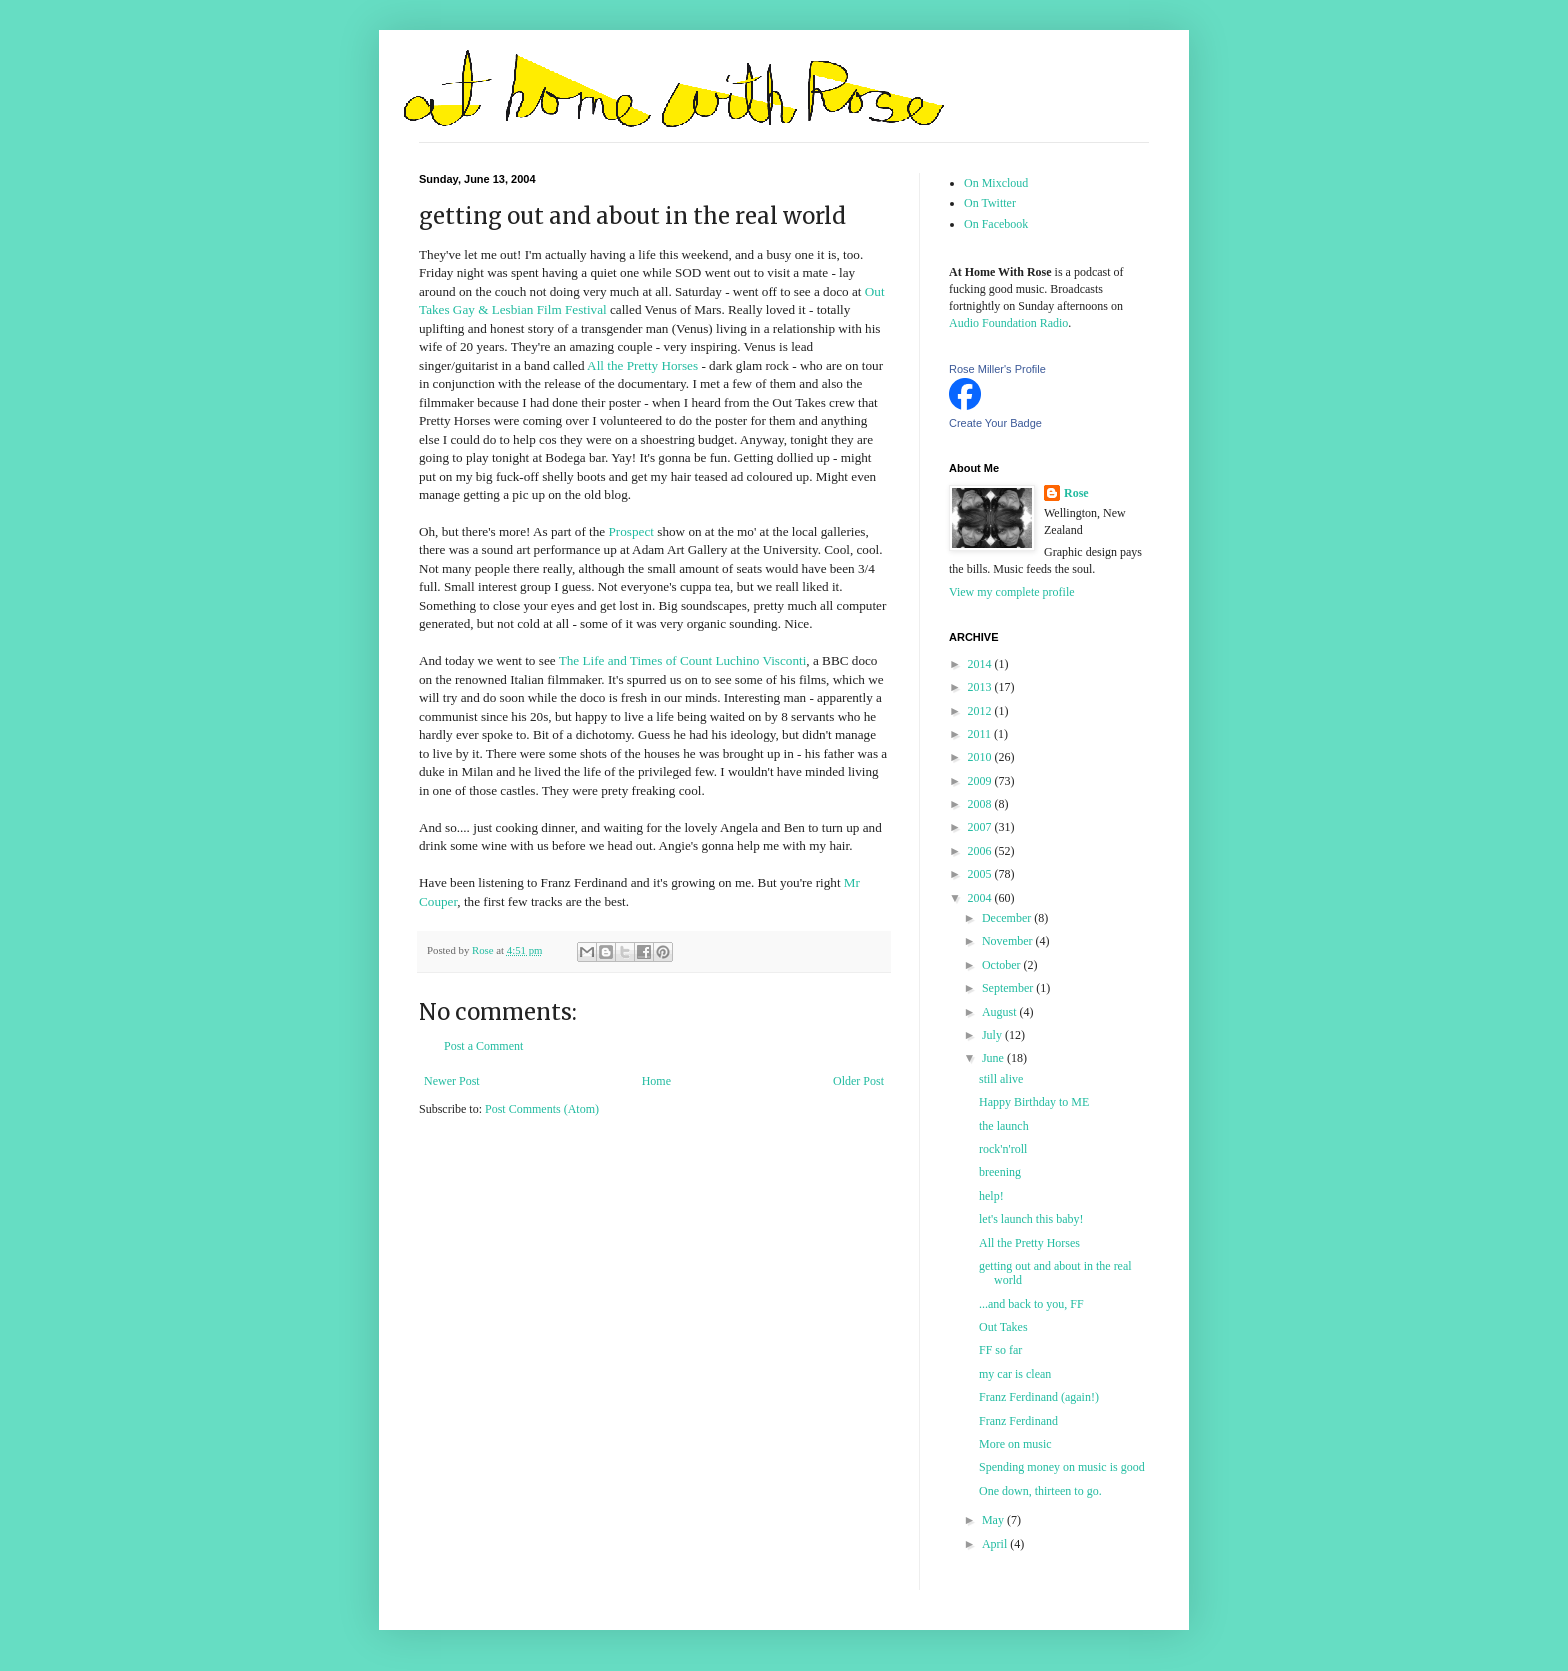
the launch (1004, 1126)
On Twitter (990, 203)
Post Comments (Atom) (542, 1109)
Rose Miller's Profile (997, 369)
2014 (981, 664)
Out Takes (1003, 1327)
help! (991, 1196)
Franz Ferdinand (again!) (1039, 1397)
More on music (1015, 1444)
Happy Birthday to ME (1034, 1102)
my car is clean (1015, 1374)
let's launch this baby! (1031, 1219)
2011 (981, 734)
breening (1000, 1172)
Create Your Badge (995, 423)
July (993, 1035)
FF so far (1000, 1350)
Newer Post (452, 1081)
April (996, 1544)
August (1001, 1012)
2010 (981, 757)
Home (656, 1081)
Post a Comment (483, 1046)
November (1009, 941)
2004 (981, 898)
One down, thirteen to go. (1040, 1491)
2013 (981, 687)
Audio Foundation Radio (1008, 323)
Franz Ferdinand (1018, 1421)
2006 (981, 851)
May (994, 1520)
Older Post (858, 1081)
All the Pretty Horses (642, 365)
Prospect (631, 531)
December (1008, 918)
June (994, 1058)
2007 (981, 827)
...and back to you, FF (1031, 1304)
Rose (1076, 493)
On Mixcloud (996, 183)
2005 (981, 874)
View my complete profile (1012, 592)
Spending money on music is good (1062, 1467)
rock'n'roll (1003, 1149)
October (1003, 965)
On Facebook (996, 224)
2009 (981, 781)
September (1009, 988)
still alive (1001, 1079)
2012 (981, 711)
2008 (981, 804)
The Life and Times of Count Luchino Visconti (683, 660)
